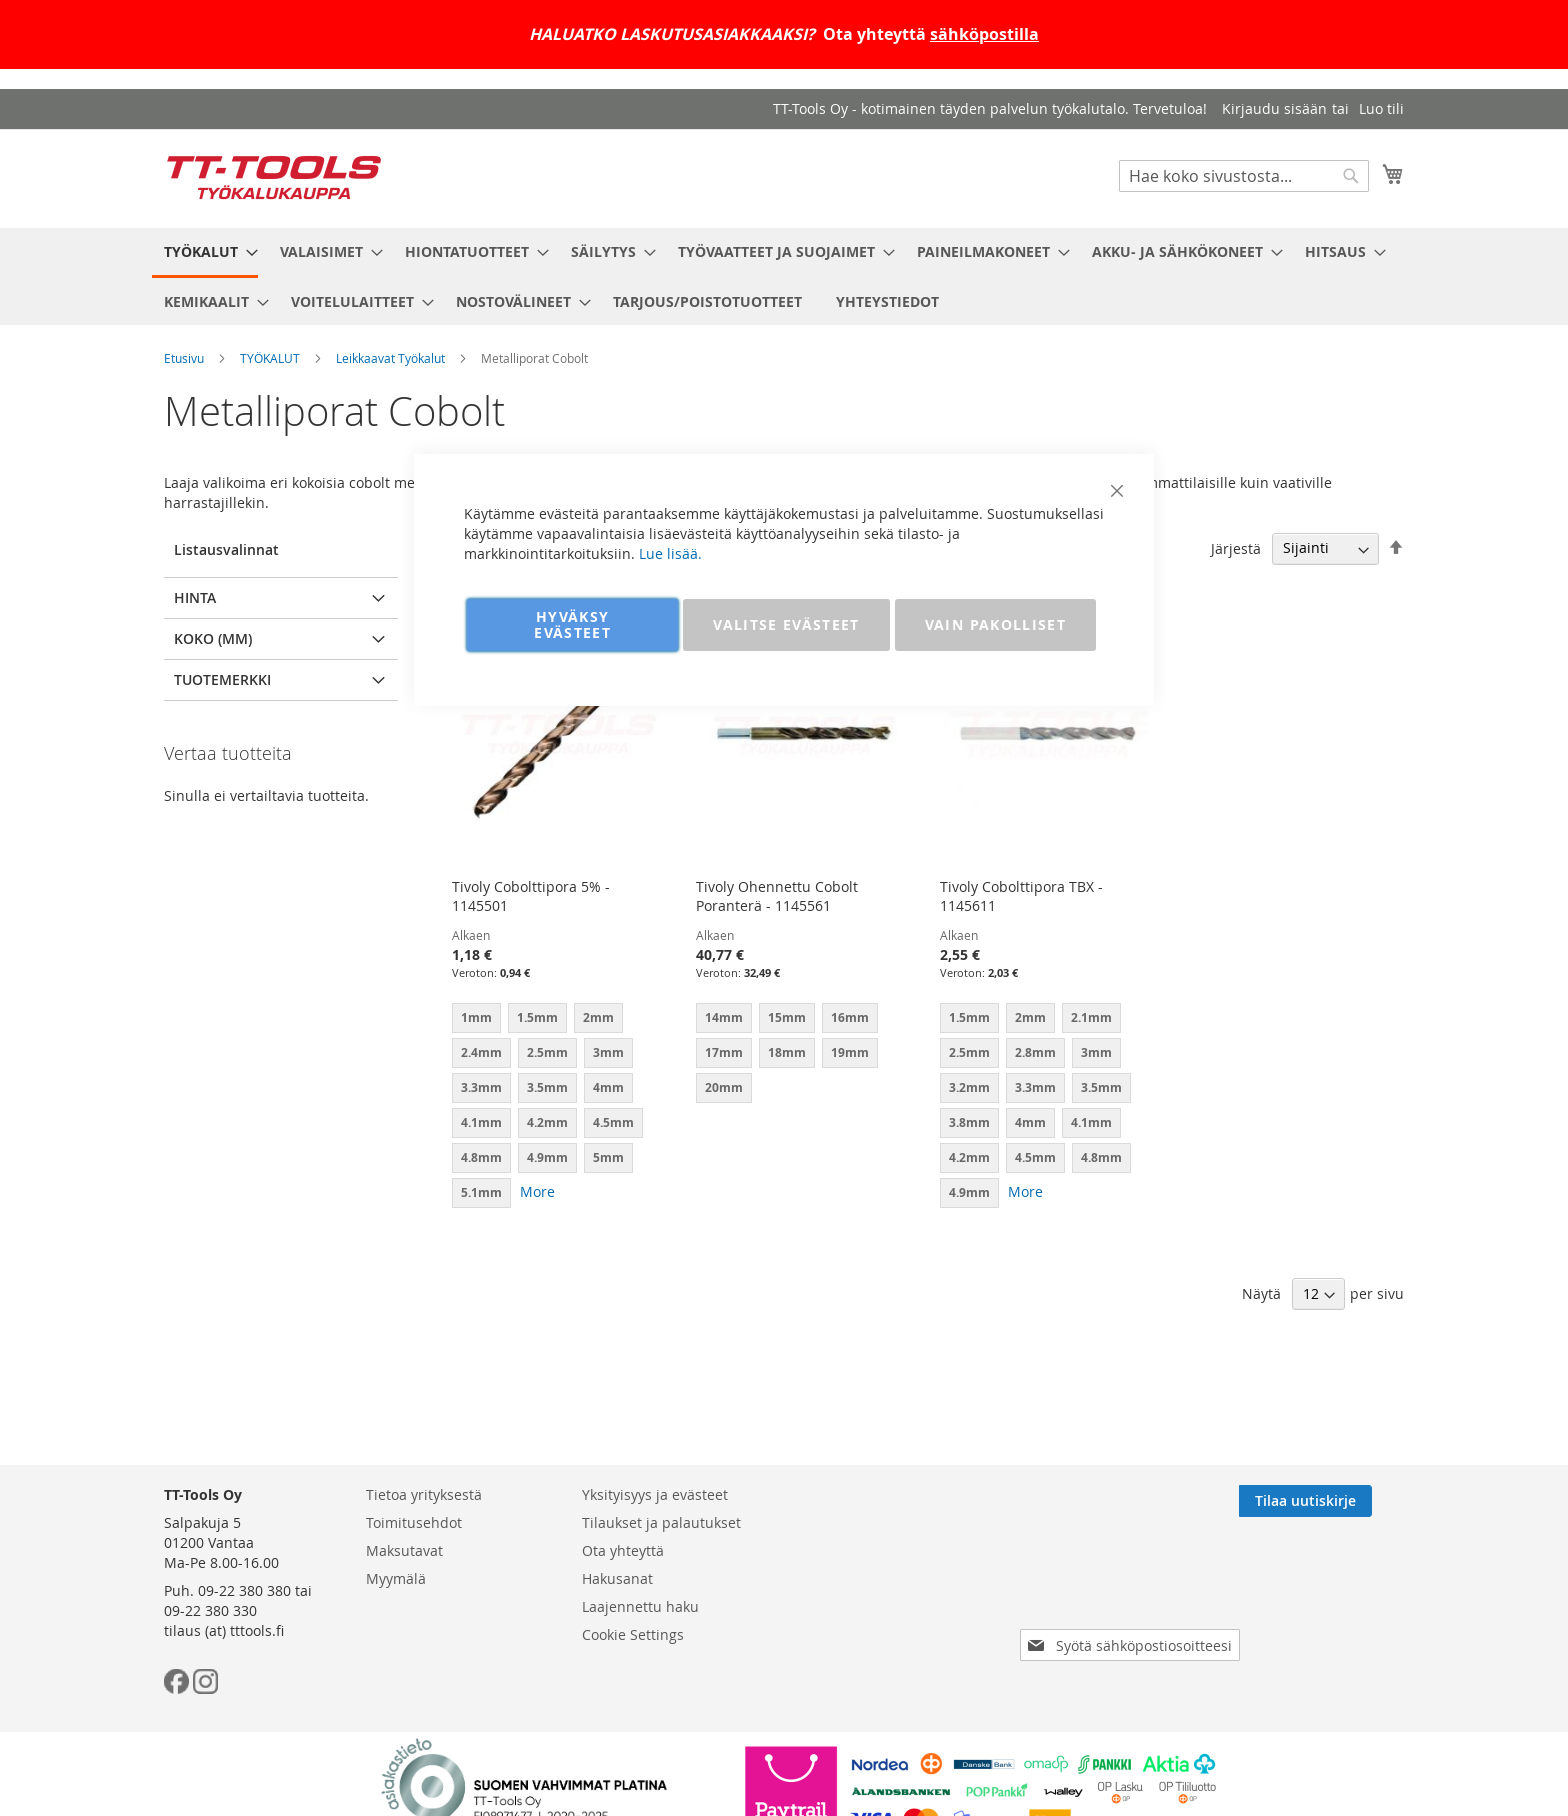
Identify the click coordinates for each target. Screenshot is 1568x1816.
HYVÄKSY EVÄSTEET (572, 624)
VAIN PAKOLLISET (995, 624)
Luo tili (1381, 108)
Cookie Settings (633, 1634)
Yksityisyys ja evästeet (655, 1494)
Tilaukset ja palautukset (661, 1522)
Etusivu (184, 358)
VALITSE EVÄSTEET (786, 624)
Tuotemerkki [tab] (222, 679)
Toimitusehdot (414, 1522)
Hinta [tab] (195, 597)
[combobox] (1244, 176)
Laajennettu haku (640, 1606)
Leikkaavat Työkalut (390, 358)
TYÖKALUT (270, 358)
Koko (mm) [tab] (213, 638)
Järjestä (1236, 547)
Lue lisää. (670, 553)
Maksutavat (404, 1550)
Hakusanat (617, 1578)
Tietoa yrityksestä (424, 1494)
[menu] (784, 276)
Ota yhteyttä (623, 1550)
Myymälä (396, 1578)
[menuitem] (205, 253)
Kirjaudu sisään (1274, 108)
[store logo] (274, 177)
